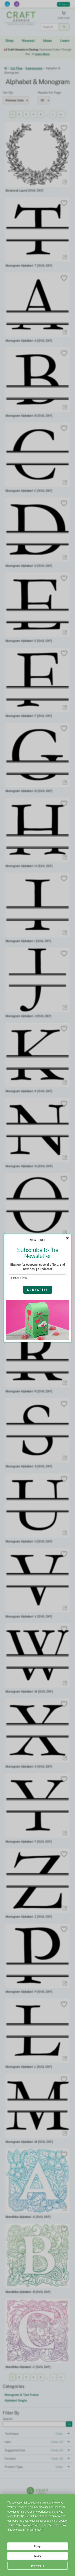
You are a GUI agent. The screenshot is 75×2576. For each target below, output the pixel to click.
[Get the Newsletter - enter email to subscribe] (37, 1277)
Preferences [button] (34, 2529)
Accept (37, 2546)
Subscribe (37, 1290)
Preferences (37, 2566)
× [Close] (67, 1238)
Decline (37, 2556)
